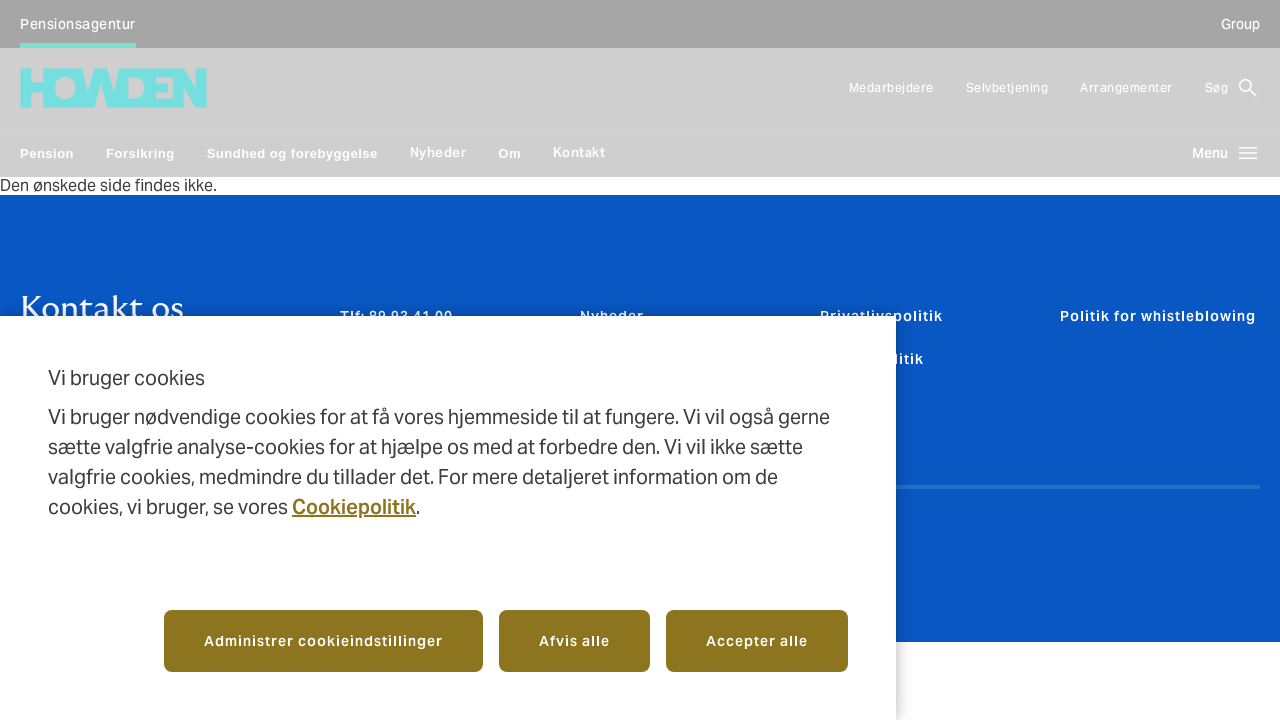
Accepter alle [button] (757, 641)
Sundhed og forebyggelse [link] (292, 153)
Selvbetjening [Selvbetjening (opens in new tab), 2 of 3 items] (1007, 87)
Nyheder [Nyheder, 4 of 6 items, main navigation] (438, 152)
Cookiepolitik (354, 507)
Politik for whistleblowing (1158, 316)
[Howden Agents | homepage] (113, 88)
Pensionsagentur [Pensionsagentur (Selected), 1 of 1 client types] (78, 24)
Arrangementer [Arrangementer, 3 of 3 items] (1126, 87)
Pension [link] (47, 153)
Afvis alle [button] (574, 641)
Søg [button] (1217, 87)
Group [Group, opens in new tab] (1240, 24)
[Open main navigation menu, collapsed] (1218, 153)
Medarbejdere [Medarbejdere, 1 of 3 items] (891, 87)
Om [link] (509, 153)
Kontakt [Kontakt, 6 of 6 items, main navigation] (579, 152)
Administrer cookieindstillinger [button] (323, 641)
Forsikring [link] (140, 153)
